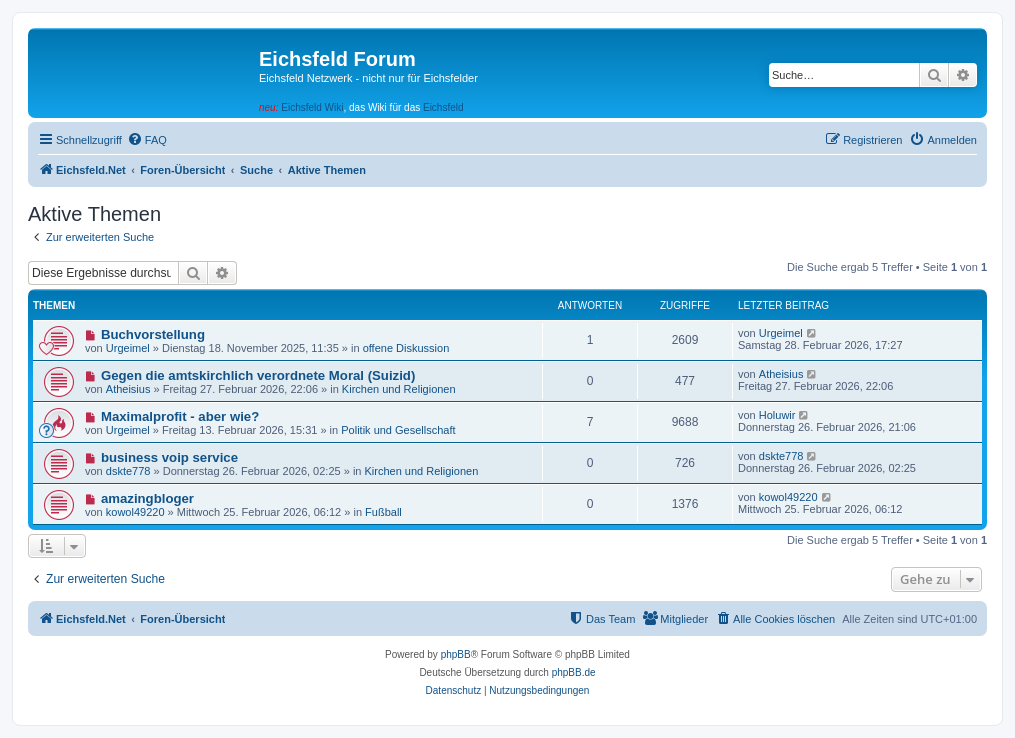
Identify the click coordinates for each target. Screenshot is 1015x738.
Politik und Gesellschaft (398, 430)
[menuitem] (147, 140)
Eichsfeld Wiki (312, 107)
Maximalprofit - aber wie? (180, 416)
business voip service (169, 457)
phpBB (456, 654)
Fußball (383, 512)
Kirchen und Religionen (399, 389)
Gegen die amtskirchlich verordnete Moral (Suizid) (258, 375)
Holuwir (777, 415)
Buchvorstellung (153, 334)
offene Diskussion (406, 348)
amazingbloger (147, 498)
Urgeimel (128, 348)
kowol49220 (135, 512)
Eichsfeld (443, 107)
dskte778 (128, 471)
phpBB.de (574, 672)
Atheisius (128, 389)
